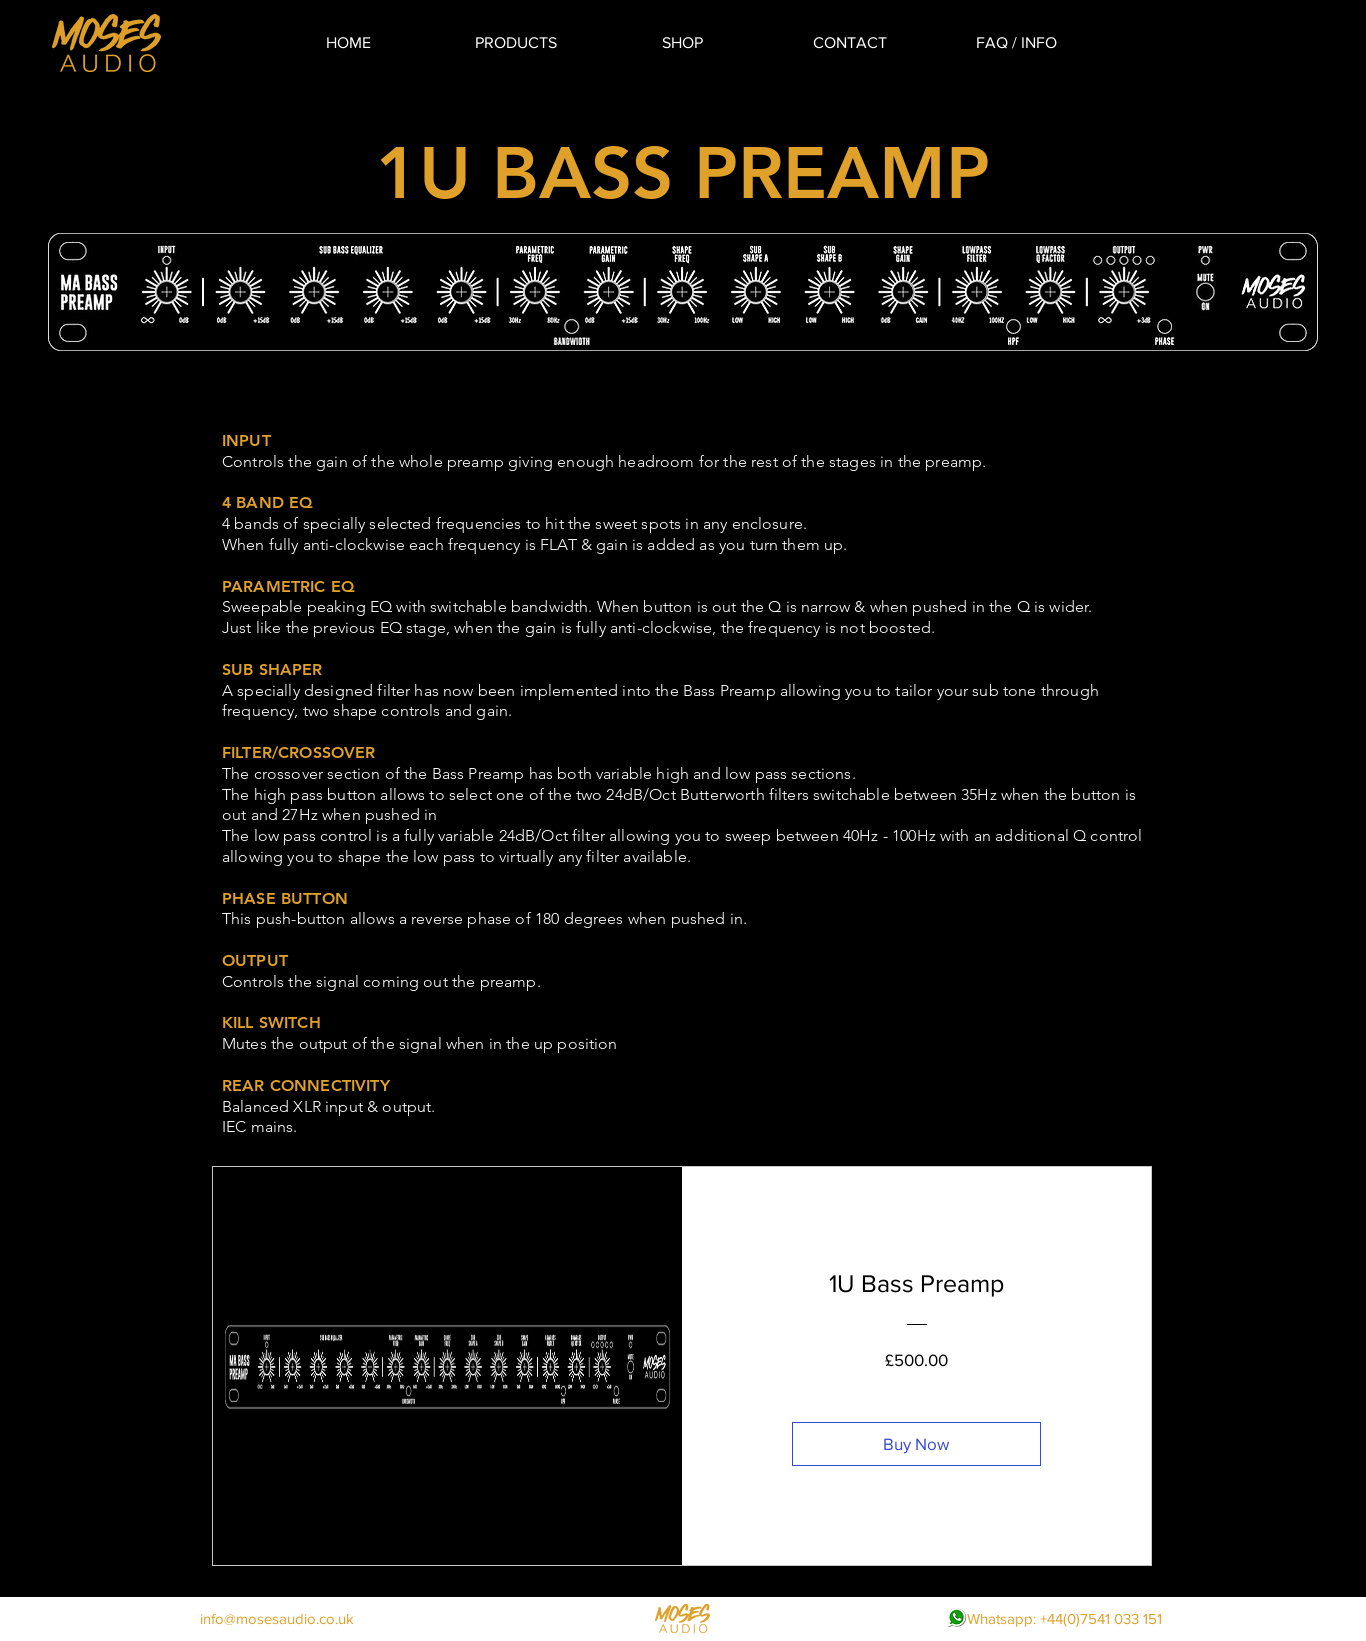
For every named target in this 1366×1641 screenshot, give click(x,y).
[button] (515, 42)
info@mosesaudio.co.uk (277, 1618)
